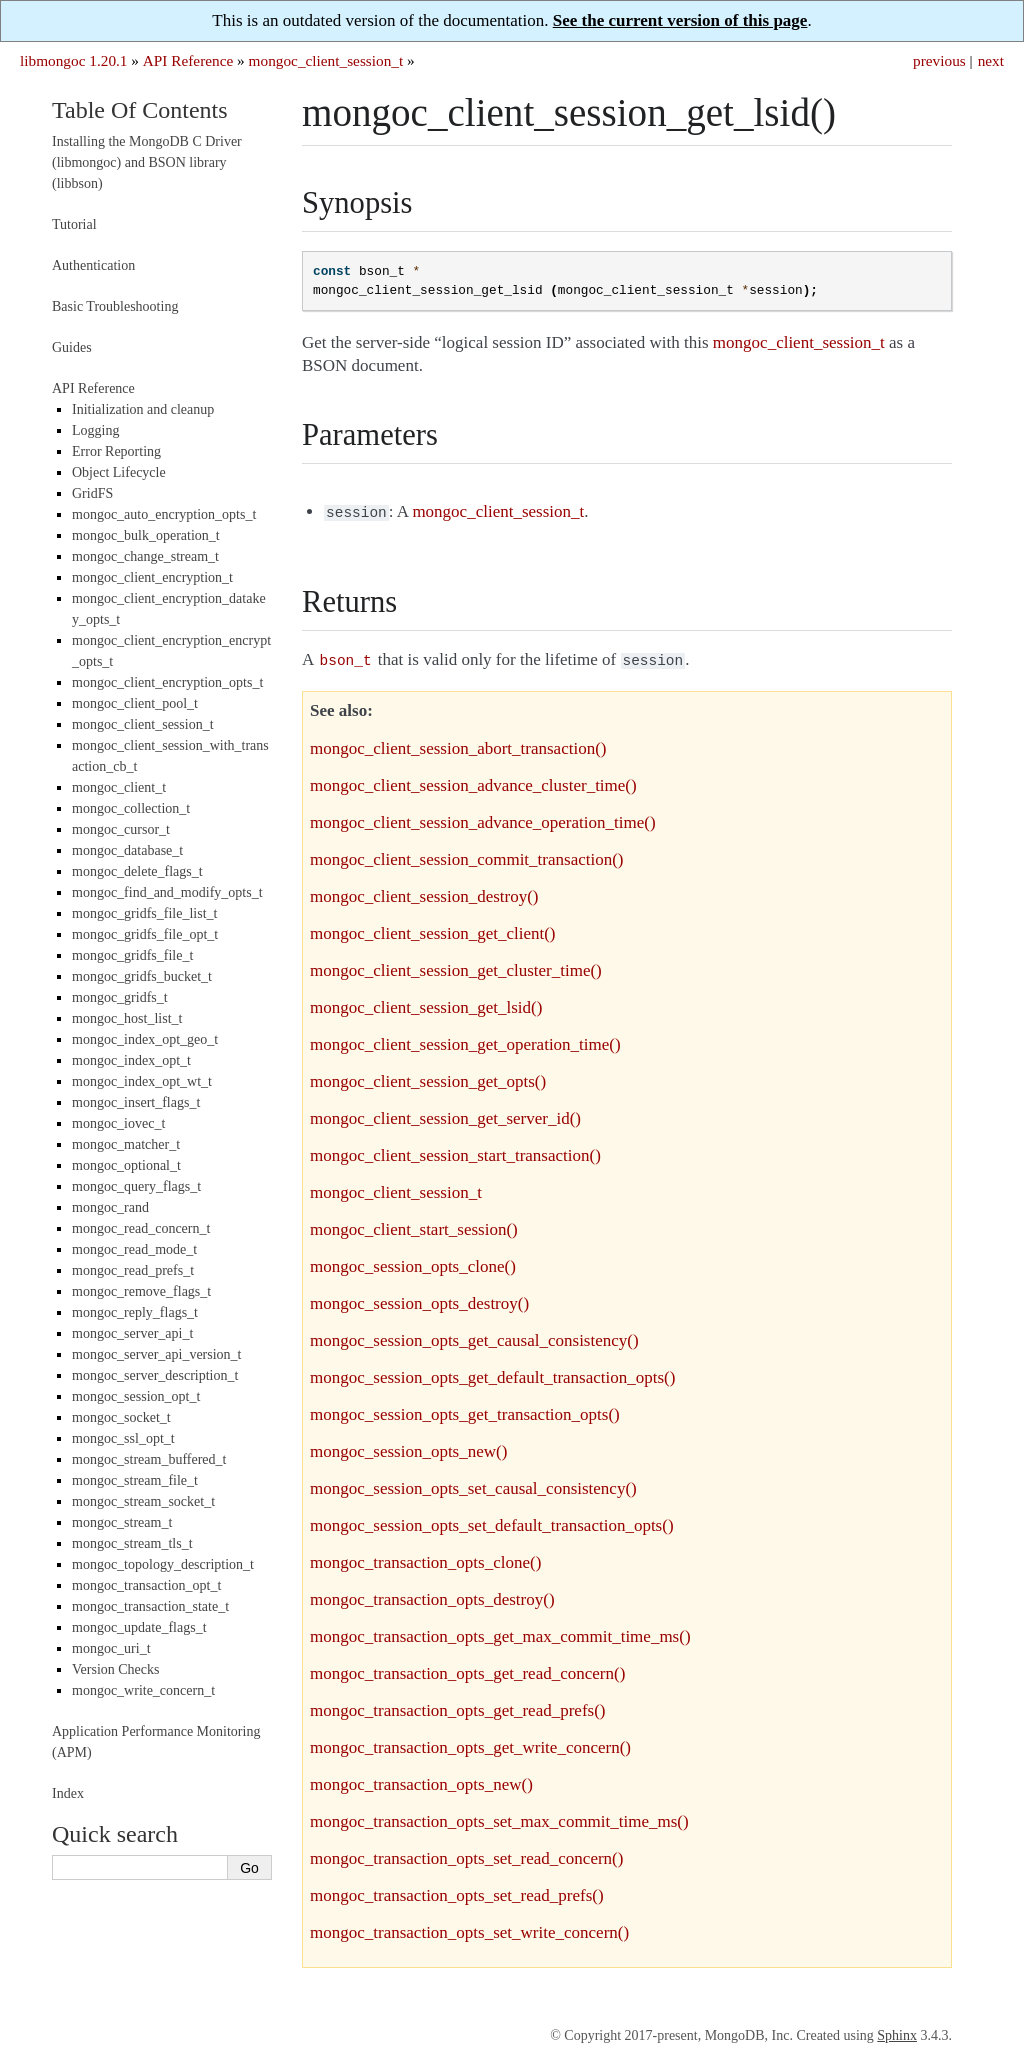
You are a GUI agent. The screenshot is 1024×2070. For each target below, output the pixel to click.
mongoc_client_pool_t (135, 703)
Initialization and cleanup (143, 409)
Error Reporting (116, 451)
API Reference (188, 60)
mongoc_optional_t (126, 1165)
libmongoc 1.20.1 (74, 60)
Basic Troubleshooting (115, 306)
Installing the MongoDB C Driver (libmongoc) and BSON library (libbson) (147, 162)
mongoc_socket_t (121, 1417)
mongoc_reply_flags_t (135, 1312)
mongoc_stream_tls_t (132, 1543)
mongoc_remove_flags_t (141, 1291)
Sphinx (897, 2031)
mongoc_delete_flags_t (137, 871)
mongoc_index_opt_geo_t (145, 1039)
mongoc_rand (110, 1207)
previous (939, 60)
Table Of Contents (140, 110)
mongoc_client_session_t (326, 60)
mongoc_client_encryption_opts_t (167, 682)
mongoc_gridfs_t (120, 997)
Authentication (93, 265)
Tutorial (74, 224)
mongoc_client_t (119, 787)
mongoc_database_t (127, 850)
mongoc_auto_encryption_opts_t (164, 514)
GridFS (92, 493)
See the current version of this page (680, 20)
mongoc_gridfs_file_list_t (144, 913)
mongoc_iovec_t (118, 1123)
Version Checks (116, 1669)
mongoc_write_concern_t (143, 1690)
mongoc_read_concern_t (141, 1228)
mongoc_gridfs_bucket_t (142, 976)
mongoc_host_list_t (127, 1018)
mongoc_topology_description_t (163, 1564)
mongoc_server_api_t (132, 1333)
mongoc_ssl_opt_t (123, 1438)
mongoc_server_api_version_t (157, 1354)
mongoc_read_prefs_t (133, 1270)
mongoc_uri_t (111, 1648)
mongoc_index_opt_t (131, 1060)
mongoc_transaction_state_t (150, 1606)
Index (68, 1793)
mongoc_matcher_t (126, 1144)
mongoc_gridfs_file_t (132, 955)
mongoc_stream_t (122, 1522)
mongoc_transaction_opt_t (146, 1585)
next (991, 60)
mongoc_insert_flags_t (136, 1102)
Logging (95, 430)
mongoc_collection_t (131, 808)
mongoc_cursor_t (121, 829)
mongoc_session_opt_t (136, 1396)
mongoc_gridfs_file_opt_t (145, 934)
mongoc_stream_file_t (135, 1480)
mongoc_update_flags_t (139, 1627)
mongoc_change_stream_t (145, 556)
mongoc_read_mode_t (134, 1249)
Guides (72, 347)
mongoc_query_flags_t (136, 1186)
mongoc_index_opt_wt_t (142, 1081)
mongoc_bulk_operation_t (146, 535)
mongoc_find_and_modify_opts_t (167, 892)
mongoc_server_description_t (155, 1375)
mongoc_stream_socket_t (143, 1501)
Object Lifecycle (119, 472)
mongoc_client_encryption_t (152, 577)
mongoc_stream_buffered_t (149, 1459)
